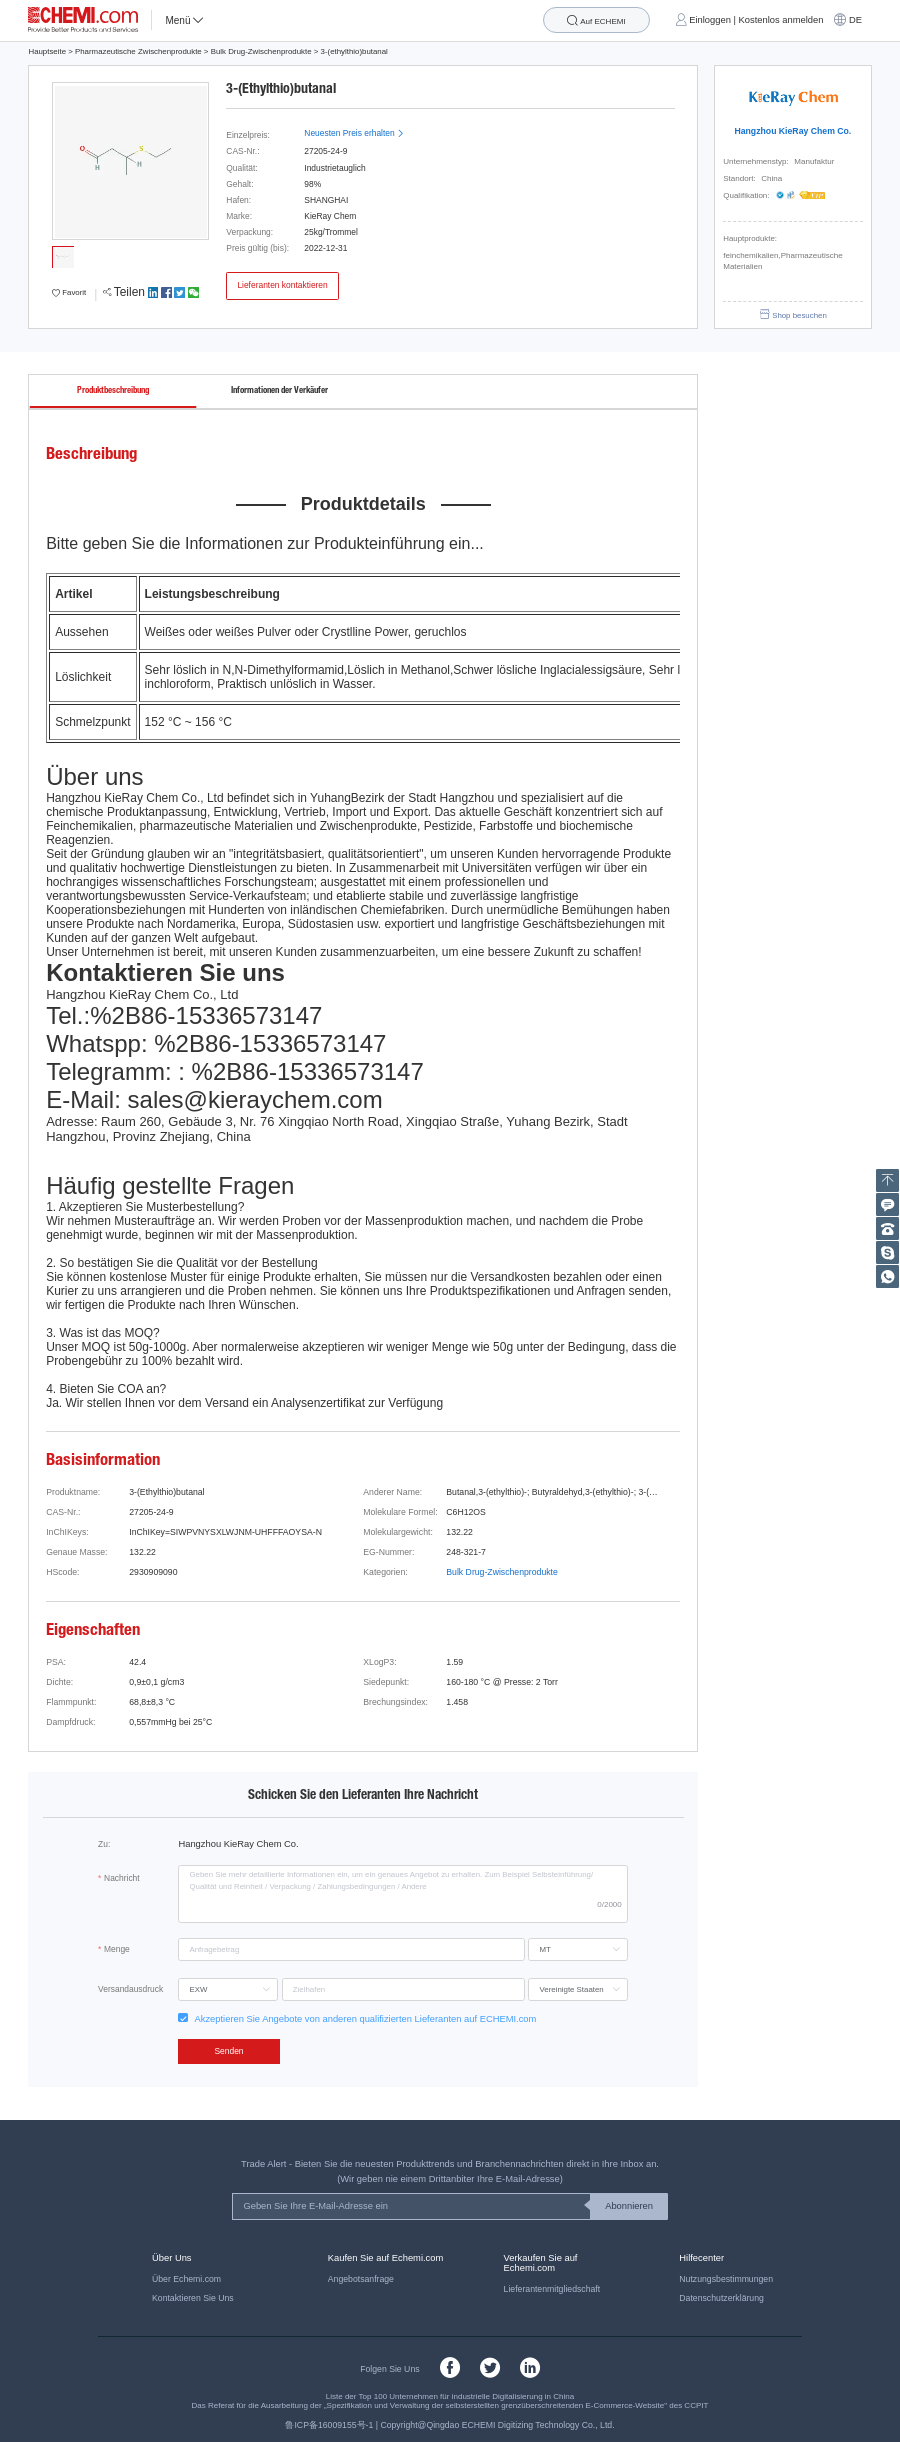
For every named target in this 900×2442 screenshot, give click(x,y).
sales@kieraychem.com (255, 1099)
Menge (117, 1949)
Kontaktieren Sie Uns (193, 2298)
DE (855, 20)
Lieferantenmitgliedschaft (552, 2289)
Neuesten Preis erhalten (354, 133)
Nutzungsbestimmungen (726, 2279)
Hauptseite (47, 51)
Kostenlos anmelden (781, 20)
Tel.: (68, 1015)
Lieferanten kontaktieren (282, 285)
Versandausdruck (130, 1989)
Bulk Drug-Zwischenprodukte (261, 51)
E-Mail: (83, 1099)
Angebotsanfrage (361, 2279)
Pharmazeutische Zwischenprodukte (138, 51)
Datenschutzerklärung (721, 2298)
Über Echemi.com (186, 2279)
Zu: (104, 1844)
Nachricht (122, 1878)
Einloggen (710, 20)
